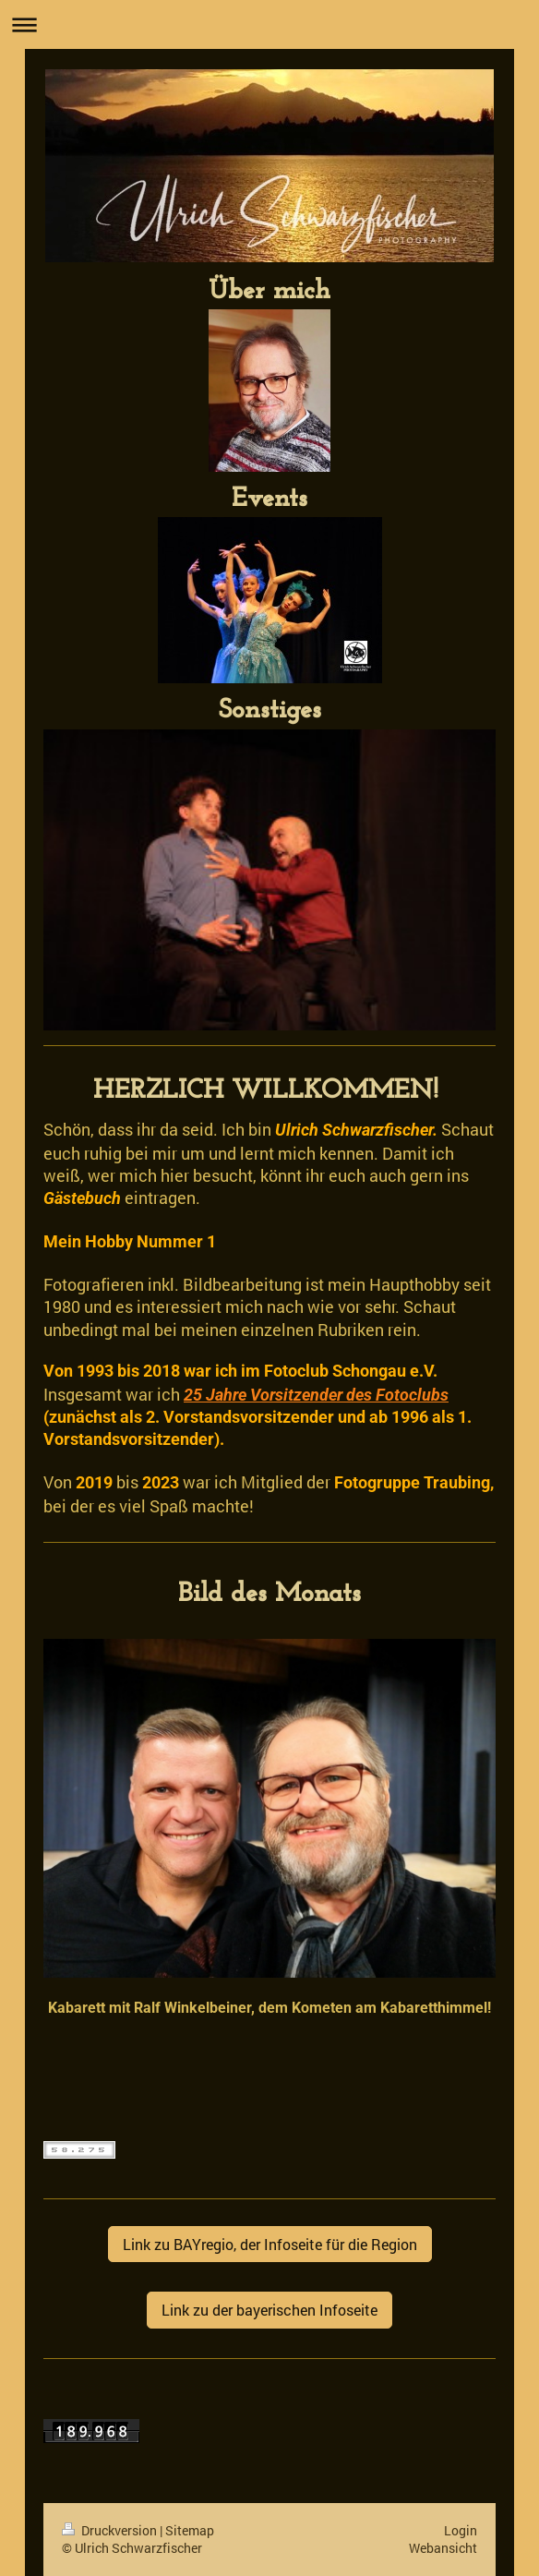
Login (460, 2530)
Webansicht (443, 2548)
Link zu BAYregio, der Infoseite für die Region (270, 2244)
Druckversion (111, 2530)
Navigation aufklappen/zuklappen (269, 24)
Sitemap (189, 2530)
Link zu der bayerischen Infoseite (269, 2309)
